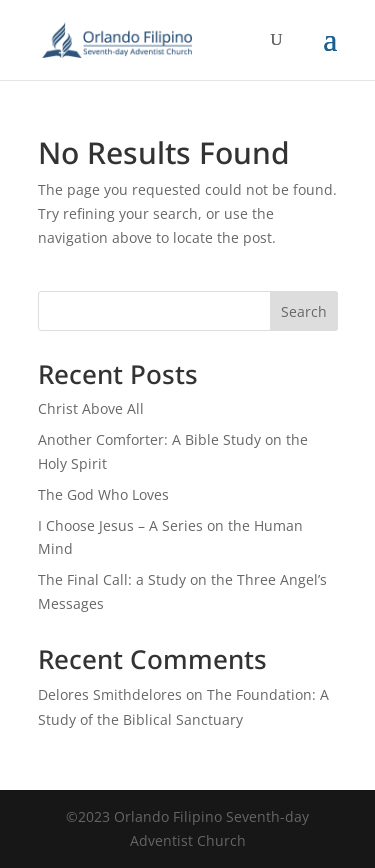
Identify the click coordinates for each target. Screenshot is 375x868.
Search (304, 311)
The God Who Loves (103, 494)
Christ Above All (91, 408)
